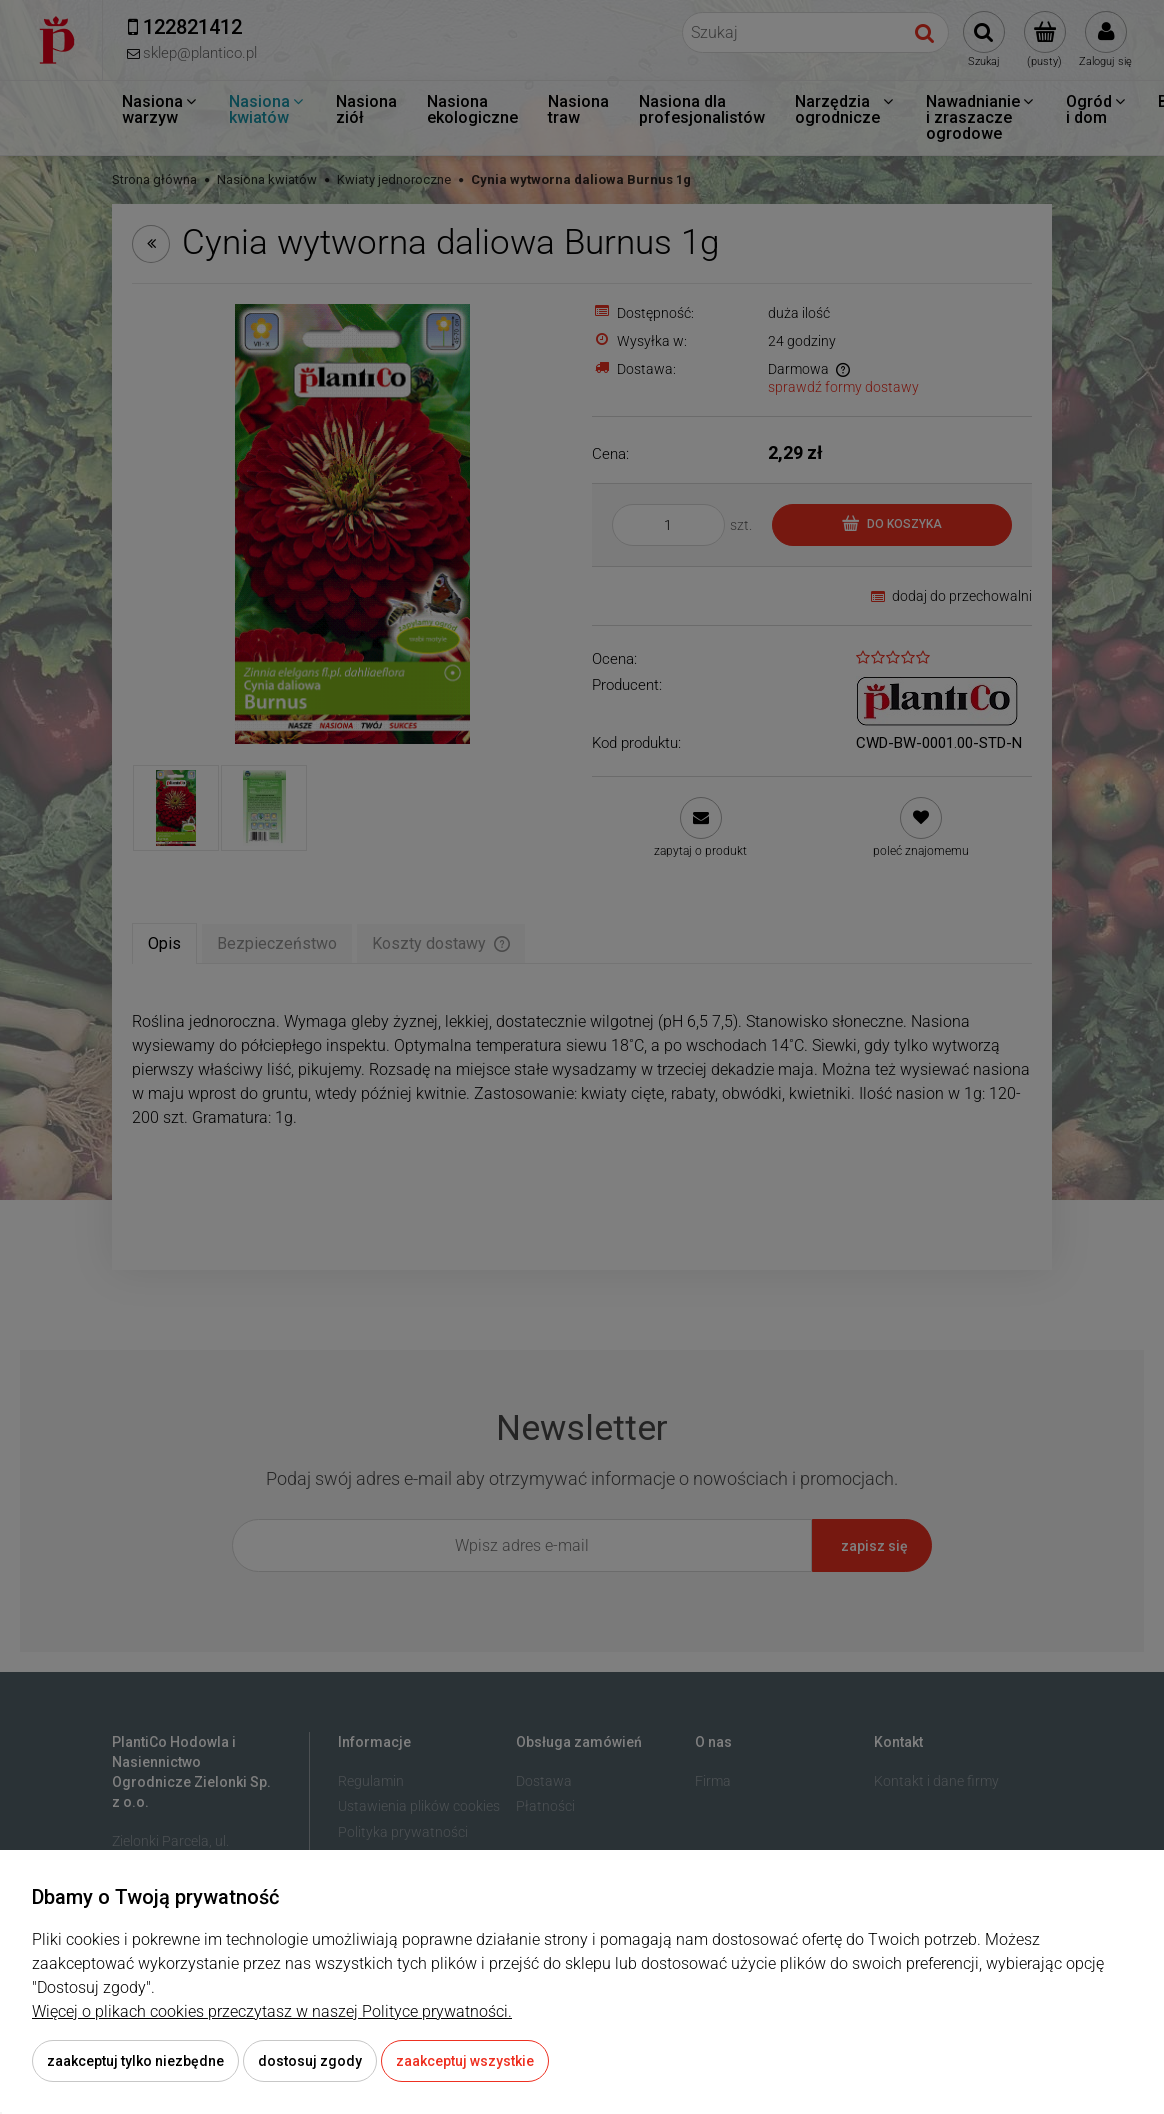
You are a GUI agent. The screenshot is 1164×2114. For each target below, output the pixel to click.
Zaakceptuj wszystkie (465, 2061)
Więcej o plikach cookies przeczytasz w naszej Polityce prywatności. (272, 2011)
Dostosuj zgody (310, 2061)
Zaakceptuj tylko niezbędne (135, 2061)
